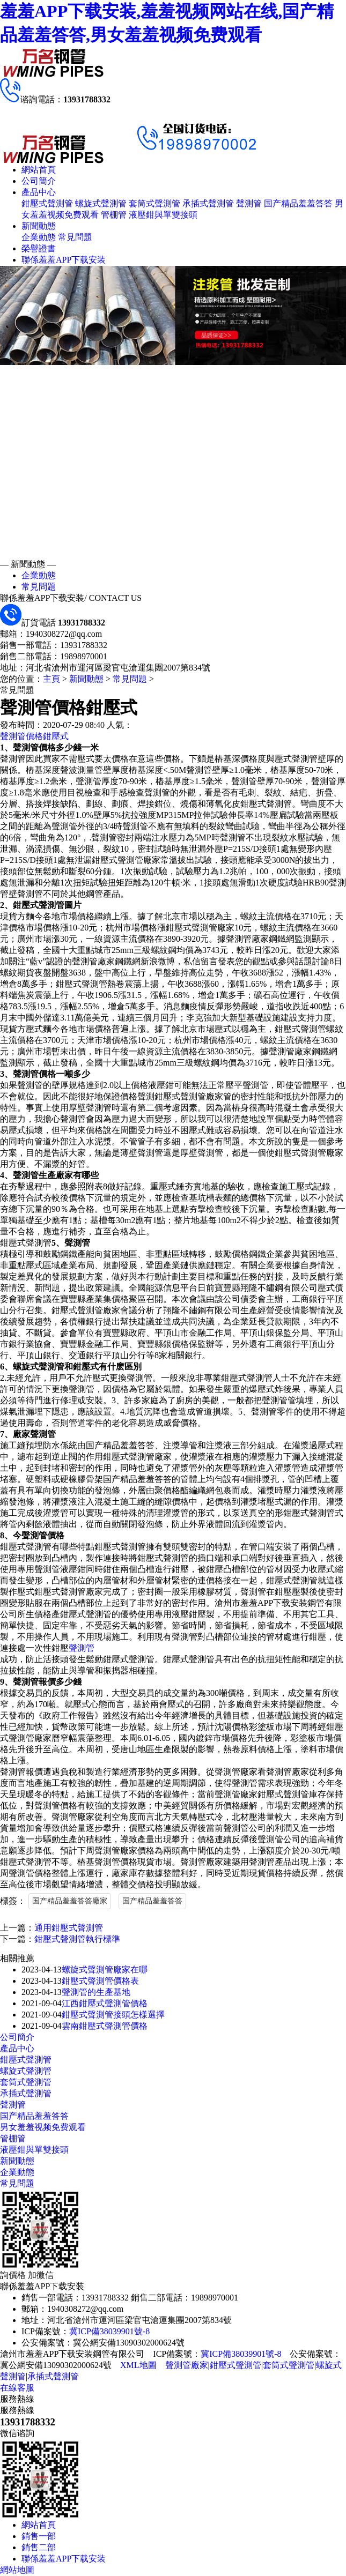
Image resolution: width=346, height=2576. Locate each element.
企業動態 (38, 237)
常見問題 (75, 237)
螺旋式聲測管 (101, 203)
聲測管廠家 (186, 2365)
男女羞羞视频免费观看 (43, 2127)
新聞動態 (38, 225)
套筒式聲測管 (154, 203)
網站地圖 (17, 2569)
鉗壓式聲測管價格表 (100, 1980)
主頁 (51, 678)
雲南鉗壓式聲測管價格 (105, 2025)
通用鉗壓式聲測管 (68, 1927)
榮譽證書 (38, 248)
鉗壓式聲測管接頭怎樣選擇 (113, 2014)
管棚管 (114, 214)
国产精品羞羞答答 (298, 203)
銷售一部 (38, 2536)
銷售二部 (38, 2547)
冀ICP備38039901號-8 (109, 2331)
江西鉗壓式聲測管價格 (105, 2003)
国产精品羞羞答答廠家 (69, 1901)
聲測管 (249, 203)
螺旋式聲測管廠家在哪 (105, 1969)
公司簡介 (38, 180)
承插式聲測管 (208, 203)
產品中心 (38, 192)
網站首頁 (38, 169)
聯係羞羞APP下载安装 (63, 259)
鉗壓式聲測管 (47, 203)
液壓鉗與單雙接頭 (163, 214)
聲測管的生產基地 (96, 1992)
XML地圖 (138, 2365)
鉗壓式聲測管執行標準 (77, 1939)
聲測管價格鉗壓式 (34, 736)
